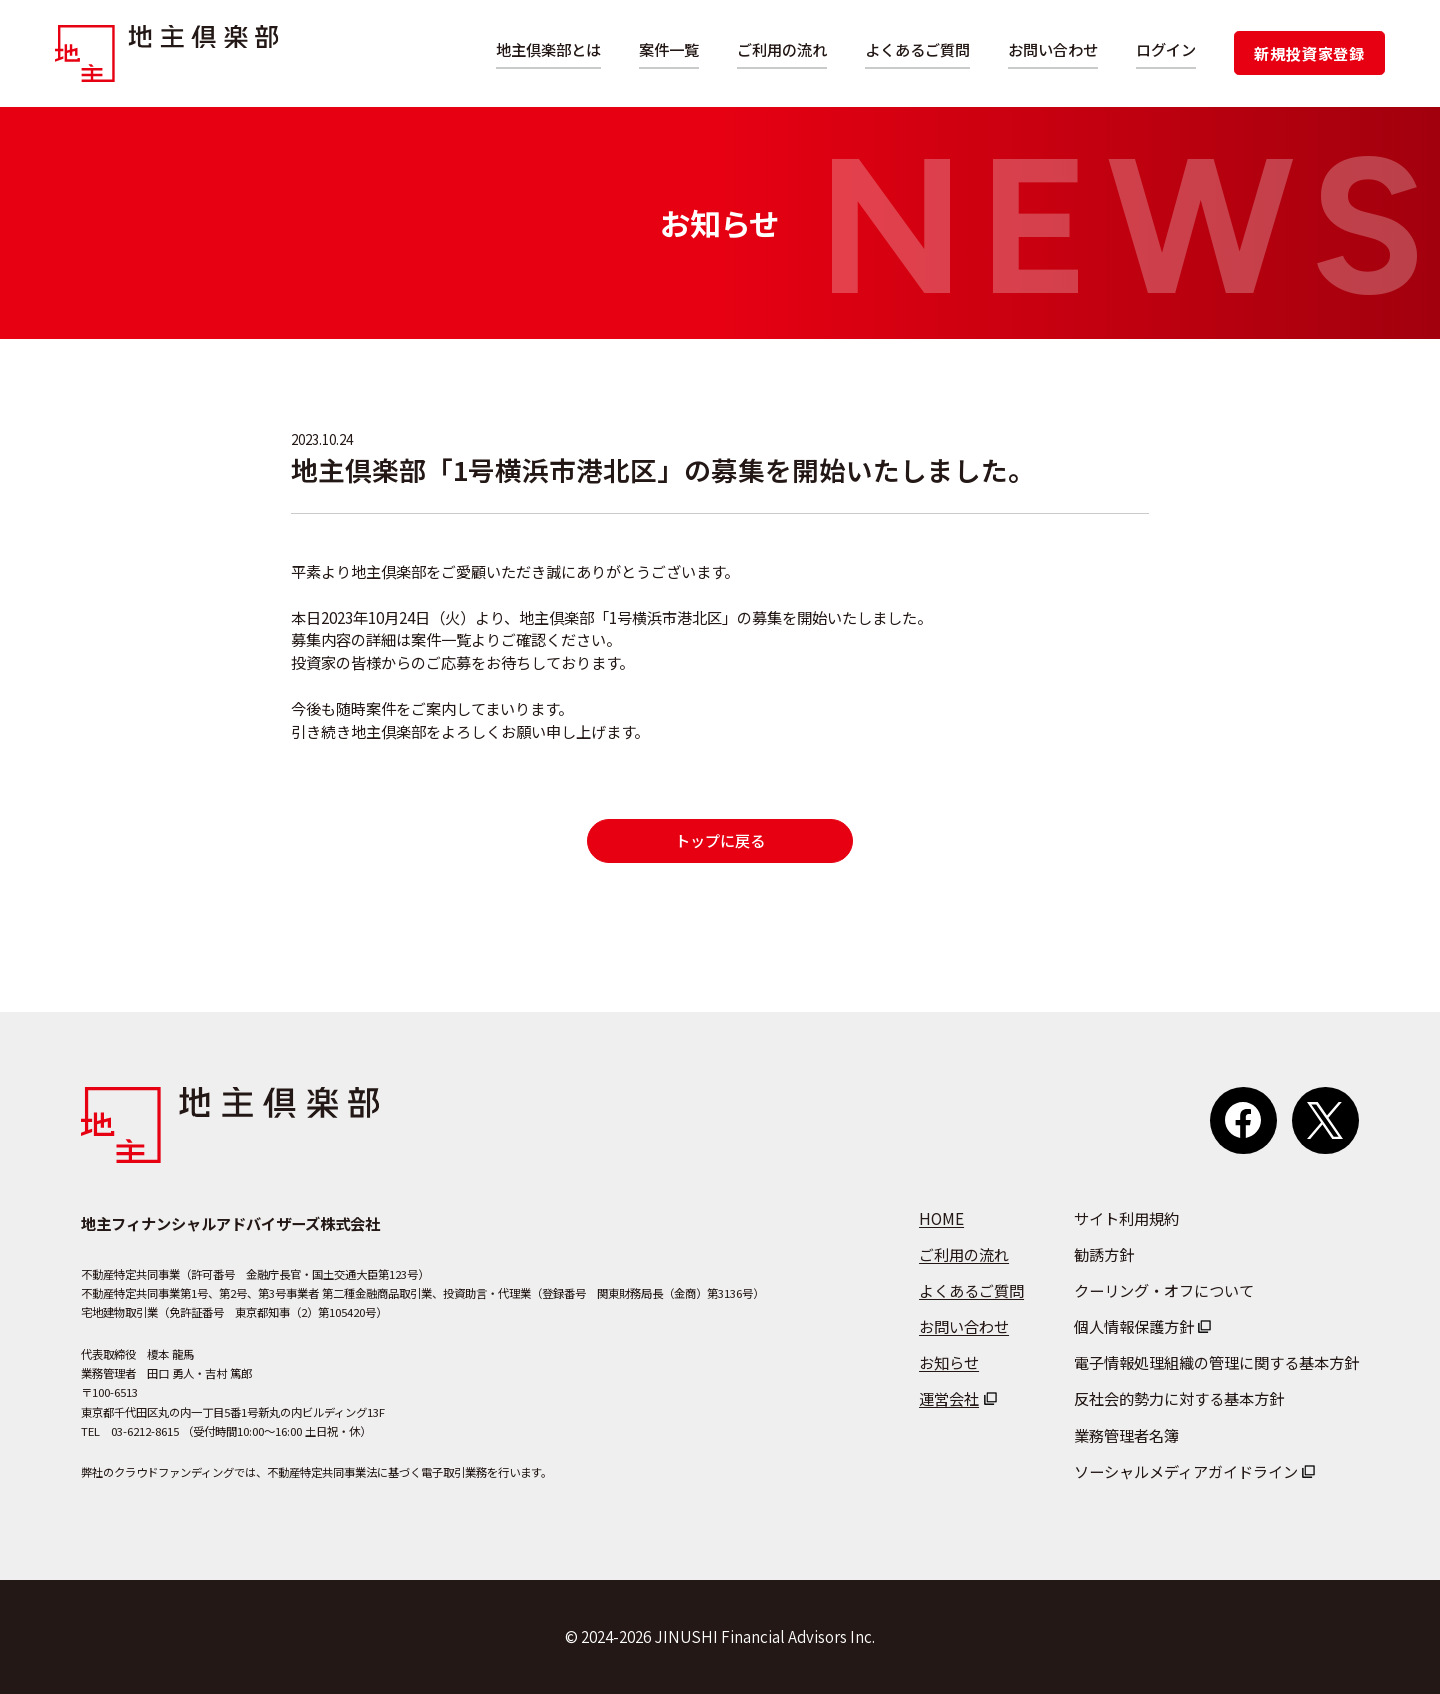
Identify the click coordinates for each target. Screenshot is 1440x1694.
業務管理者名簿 (1126, 1435)
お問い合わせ (1053, 49)
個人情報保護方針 (1134, 1326)
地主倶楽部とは (548, 49)
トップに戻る (720, 840)
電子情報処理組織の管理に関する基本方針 (1216, 1362)
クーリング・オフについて (1164, 1290)
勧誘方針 (1104, 1254)
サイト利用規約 (1126, 1218)
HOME (941, 1218)
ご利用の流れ (782, 49)
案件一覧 (669, 49)
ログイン (1166, 49)
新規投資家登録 (1309, 53)
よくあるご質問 (917, 49)
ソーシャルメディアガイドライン (1186, 1471)
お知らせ (949, 1362)
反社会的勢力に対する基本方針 (1179, 1398)
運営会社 (949, 1398)
